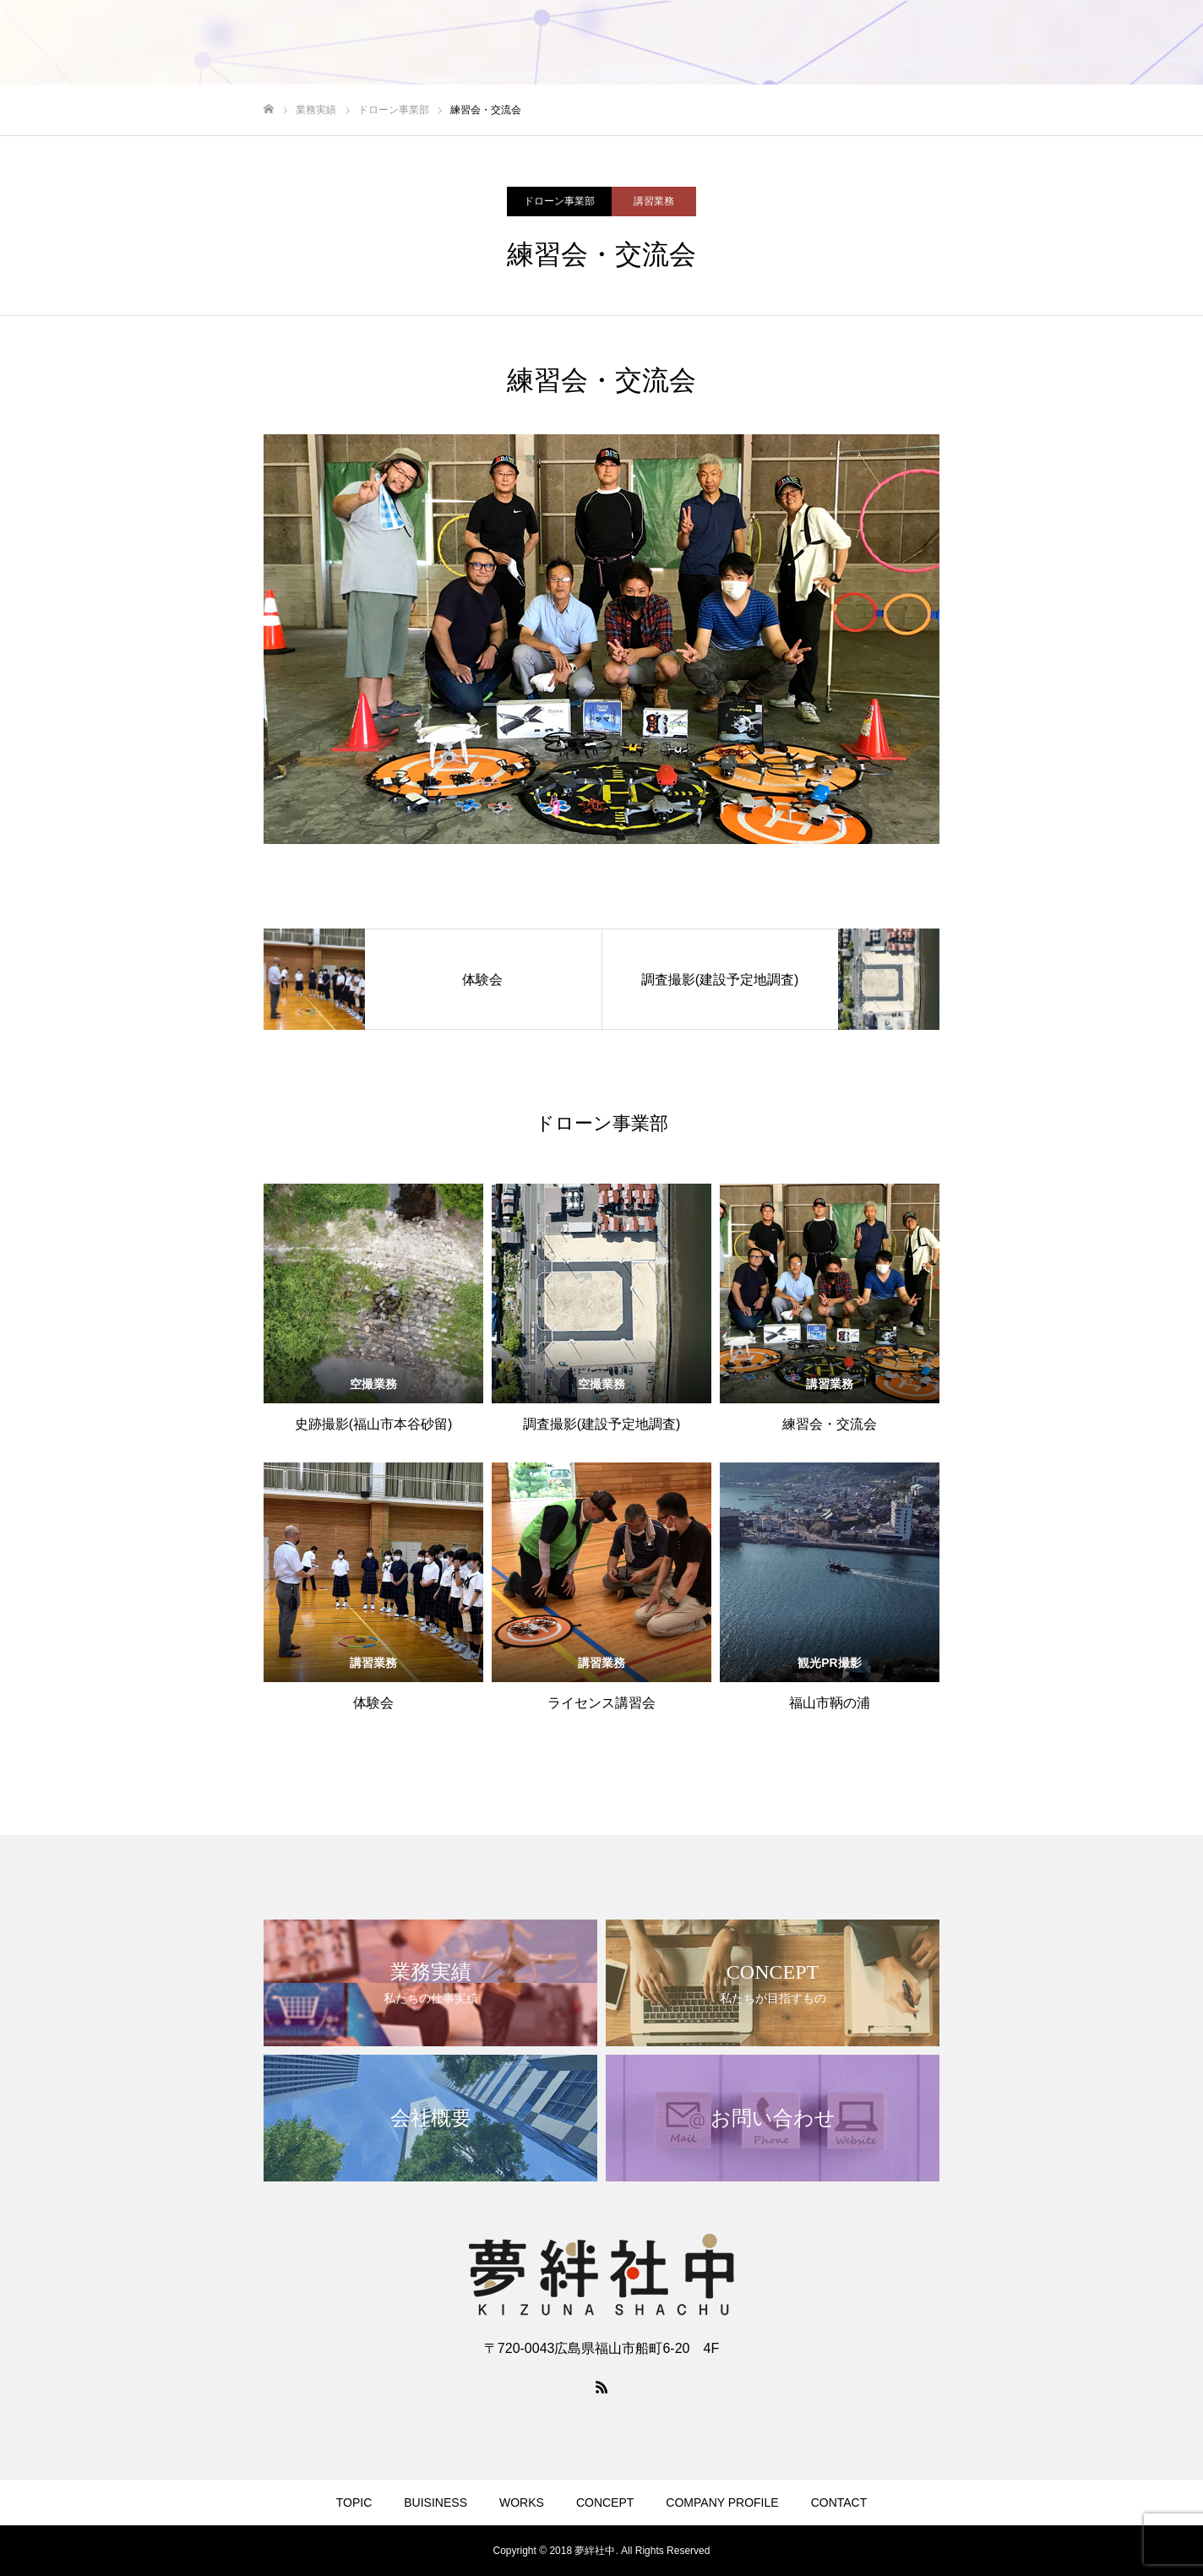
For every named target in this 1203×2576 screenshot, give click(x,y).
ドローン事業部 (559, 201)
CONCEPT (605, 2502)
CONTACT (839, 2502)
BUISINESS (435, 2502)
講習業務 (654, 201)
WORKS (521, 2502)
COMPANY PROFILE (722, 2502)
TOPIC (354, 2502)
